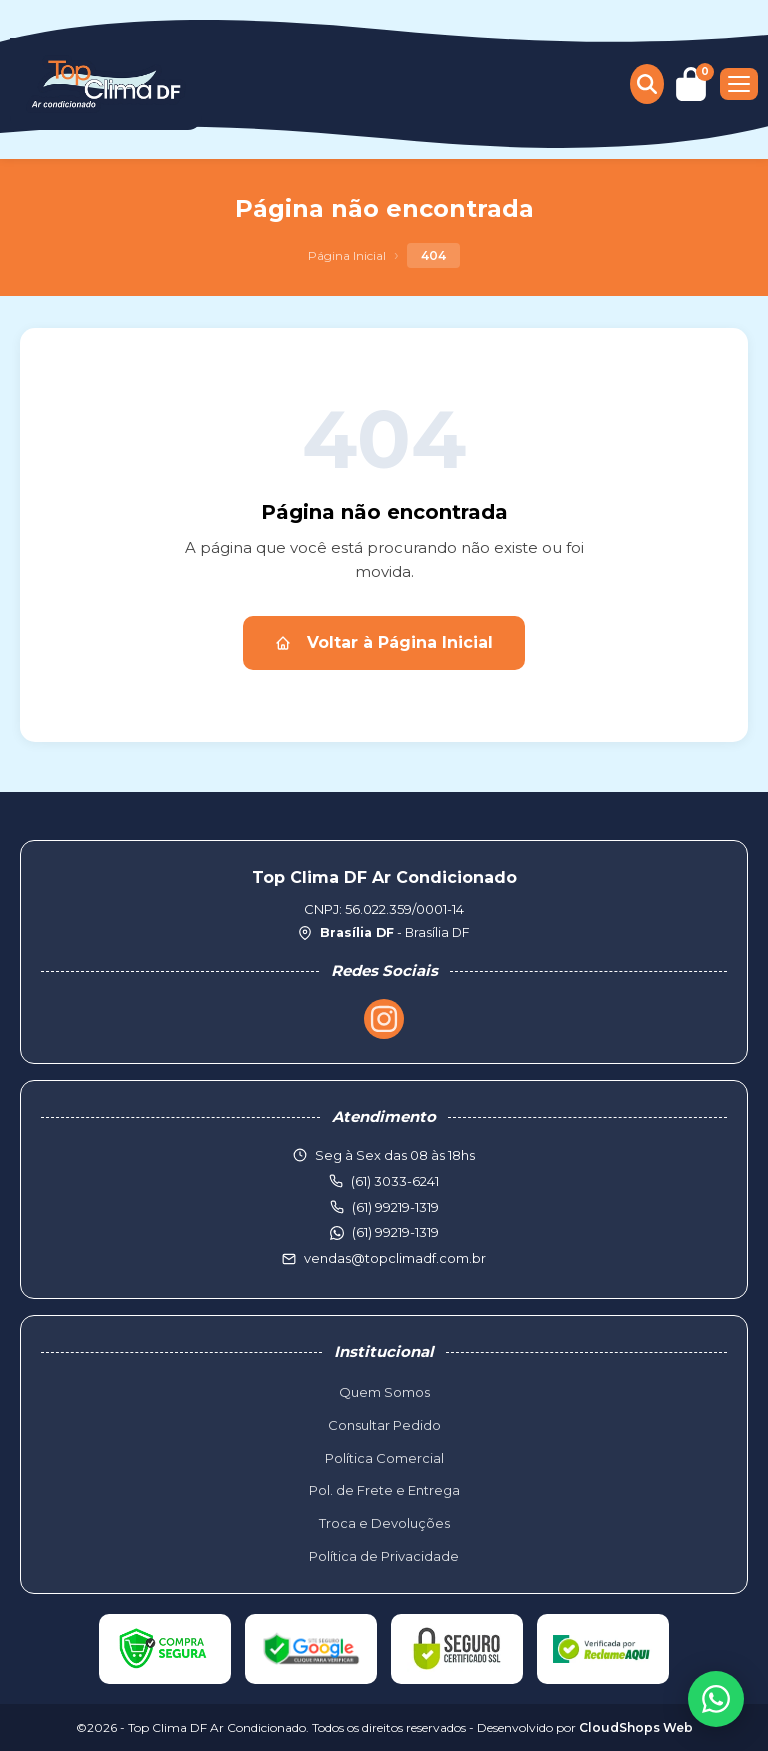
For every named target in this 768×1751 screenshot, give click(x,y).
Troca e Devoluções (384, 1523)
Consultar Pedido (384, 1425)
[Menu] (739, 84)
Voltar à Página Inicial (384, 642)
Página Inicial (347, 255)
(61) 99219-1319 (395, 1232)
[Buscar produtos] (647, 84)
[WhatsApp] (716, 1699)
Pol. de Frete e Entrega (384, 1490)
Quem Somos (384, 1392)
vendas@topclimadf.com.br (395, 1258)
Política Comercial (384, 1458)
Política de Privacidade (384, 1556)
